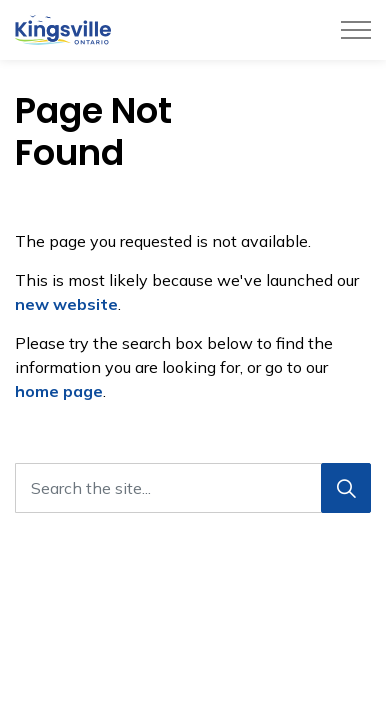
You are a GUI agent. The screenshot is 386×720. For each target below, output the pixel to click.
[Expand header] (356, 30)
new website (66, 304)
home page (59, 391)
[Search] (346, 488)
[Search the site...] (193, 488)
